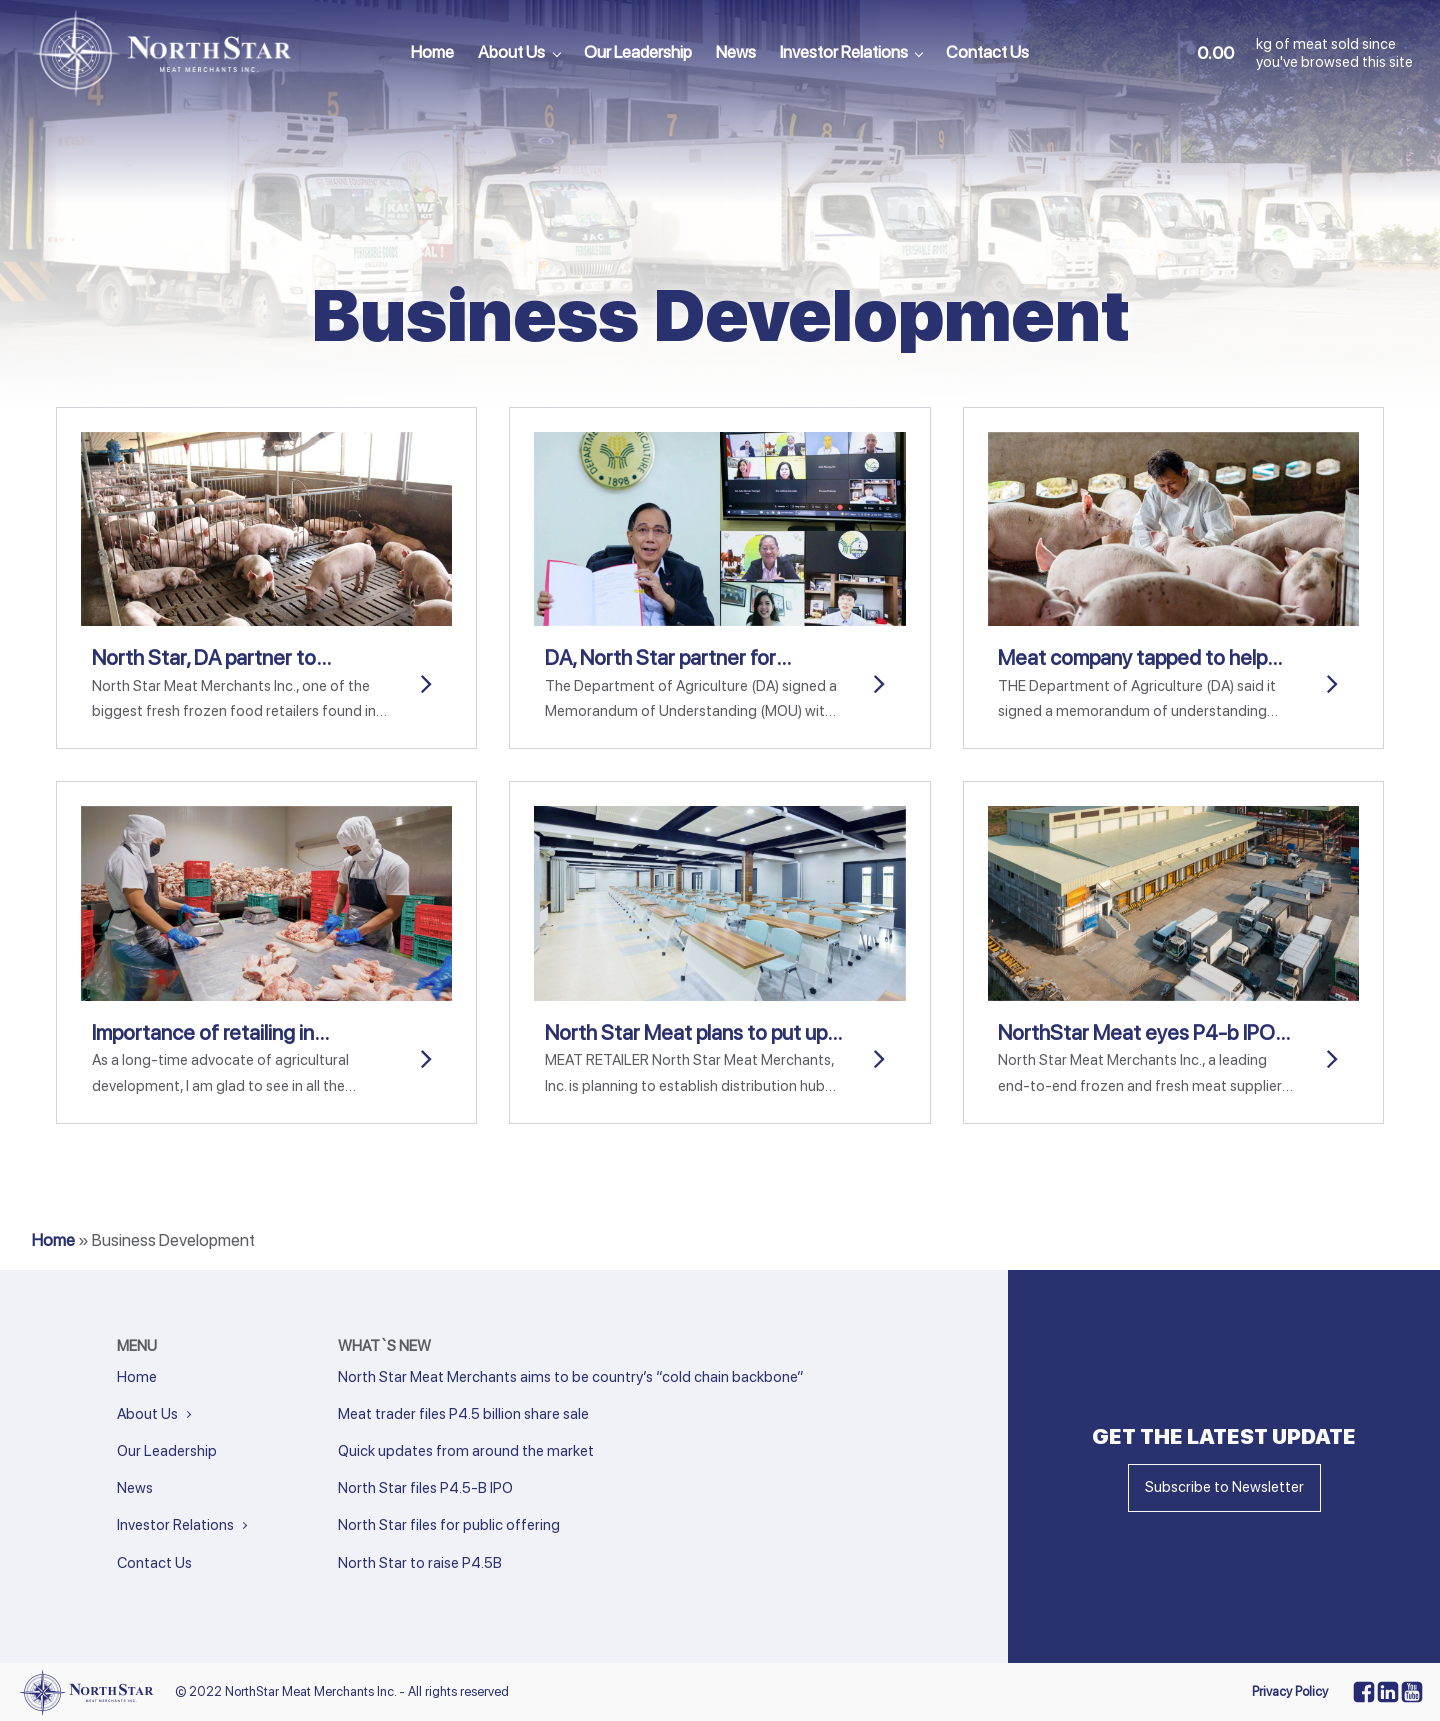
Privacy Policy (1290, 1691)
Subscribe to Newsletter (1224, 1487)
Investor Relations (844, 52)
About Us (511, 52)
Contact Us (987, 52)
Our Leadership (638, 52)
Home (432, 52)
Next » (381, 1590)
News (736, 52)
